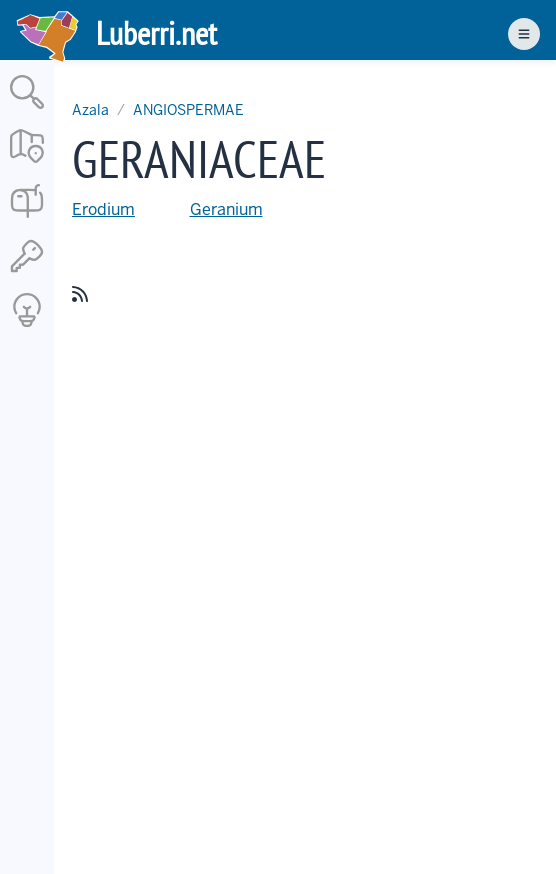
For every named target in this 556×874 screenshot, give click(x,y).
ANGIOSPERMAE (188, 110)
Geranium (226, 209)
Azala (90, 110)
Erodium (103, 209)
